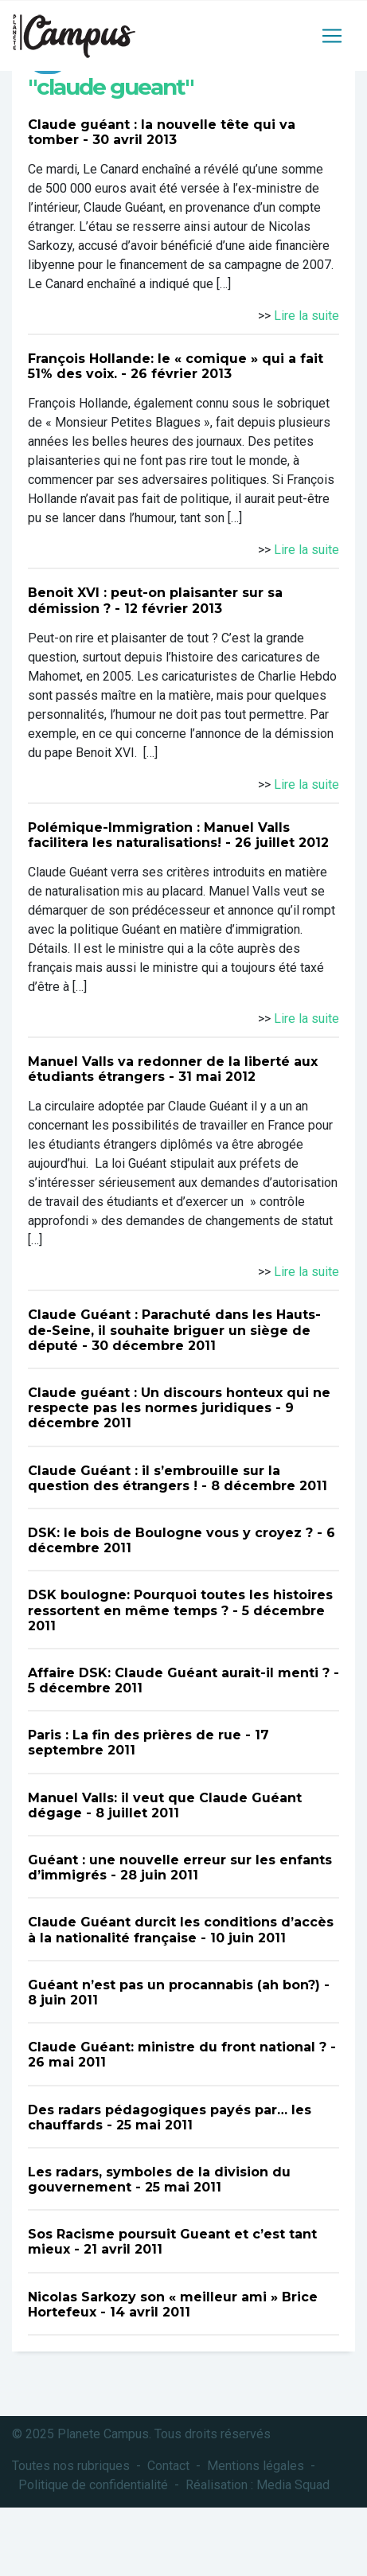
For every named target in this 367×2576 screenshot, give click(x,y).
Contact (168, 2465)
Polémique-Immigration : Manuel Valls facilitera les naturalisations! (159, 835)
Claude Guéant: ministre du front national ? (177, 2047)
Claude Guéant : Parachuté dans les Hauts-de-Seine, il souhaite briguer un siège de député (174, 1329)
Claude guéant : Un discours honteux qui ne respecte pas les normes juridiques (179, 1400)
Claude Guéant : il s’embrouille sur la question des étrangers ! (154, 1478)
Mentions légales (255, 2465)
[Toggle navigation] (332, 36)
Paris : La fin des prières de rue (134, 1735)
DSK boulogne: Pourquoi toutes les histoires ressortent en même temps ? (180, 1602)
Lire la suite (306, 315)
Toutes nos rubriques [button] (71, 2465)
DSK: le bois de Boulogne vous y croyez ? (170, 1532)
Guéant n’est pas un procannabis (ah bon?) (174, 1984)
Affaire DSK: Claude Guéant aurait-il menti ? (179, 1672)
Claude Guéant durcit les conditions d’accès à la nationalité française (181, 1929)
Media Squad (293, 2484)
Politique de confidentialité (93, 2484)
